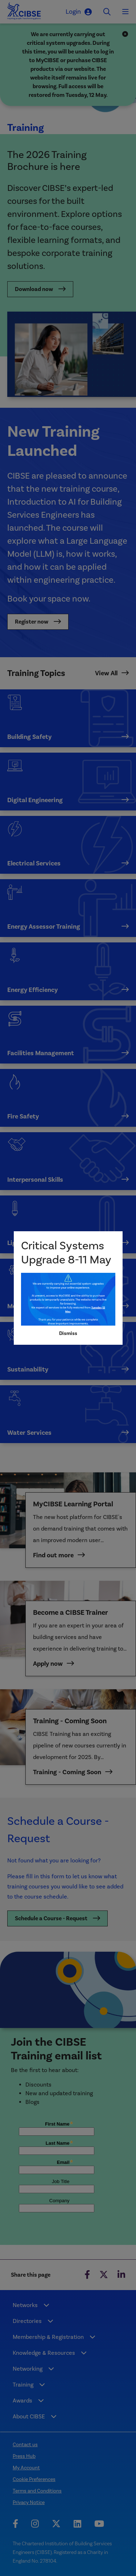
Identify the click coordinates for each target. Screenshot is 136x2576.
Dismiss (68, 1333)
